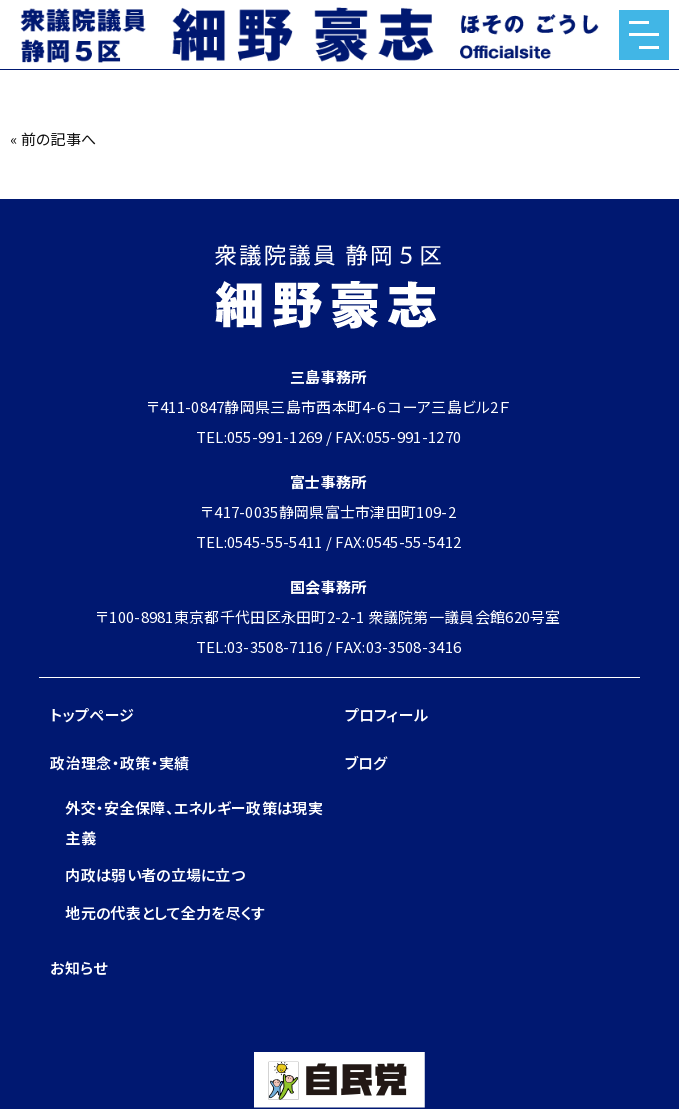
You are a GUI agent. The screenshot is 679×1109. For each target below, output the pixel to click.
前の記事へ (59, 138)
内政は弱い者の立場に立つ (155, 874)
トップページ (92, 714)
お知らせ (78, 967)
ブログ (366, 762)
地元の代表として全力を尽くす (165, 912)
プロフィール (387, 714)
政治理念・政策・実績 (119, 762)
